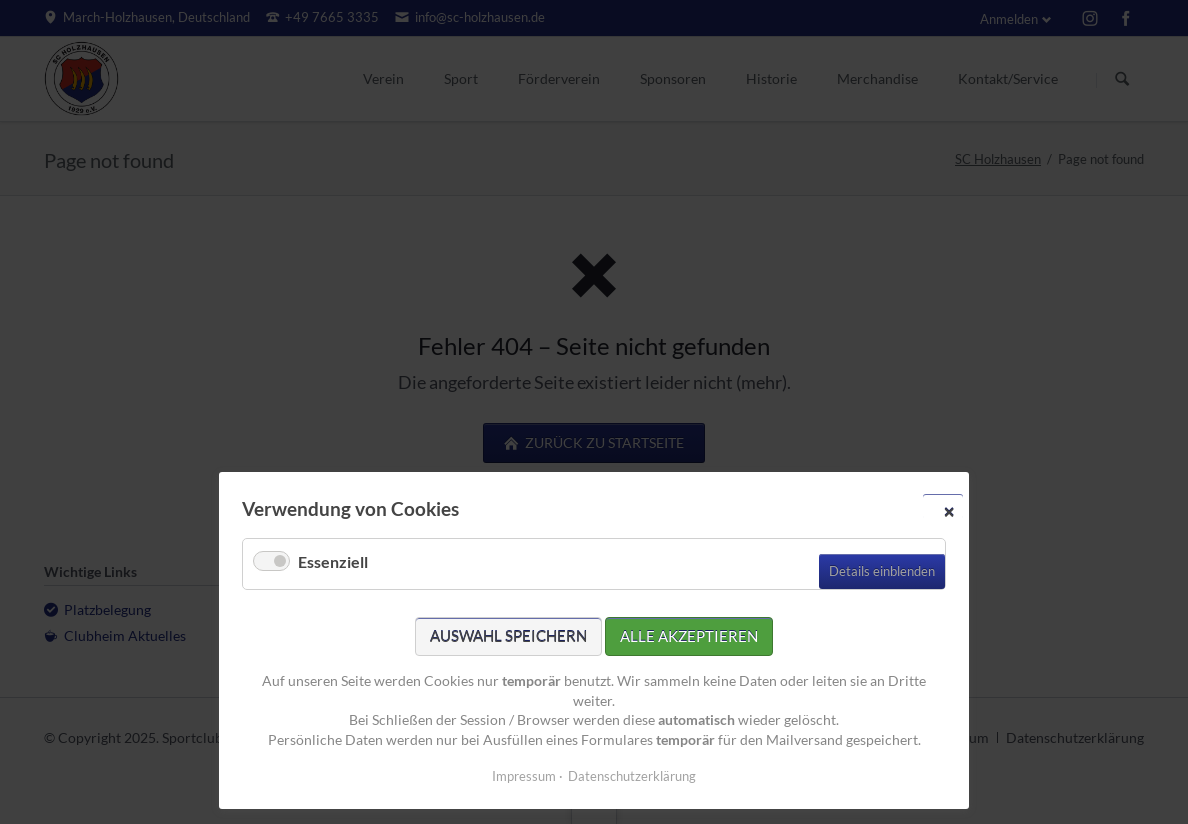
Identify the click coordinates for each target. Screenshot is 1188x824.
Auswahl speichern (508, 636)
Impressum (524, 776)
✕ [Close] (949, 511)
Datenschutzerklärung (632, 776)
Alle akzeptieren (689, 636)
